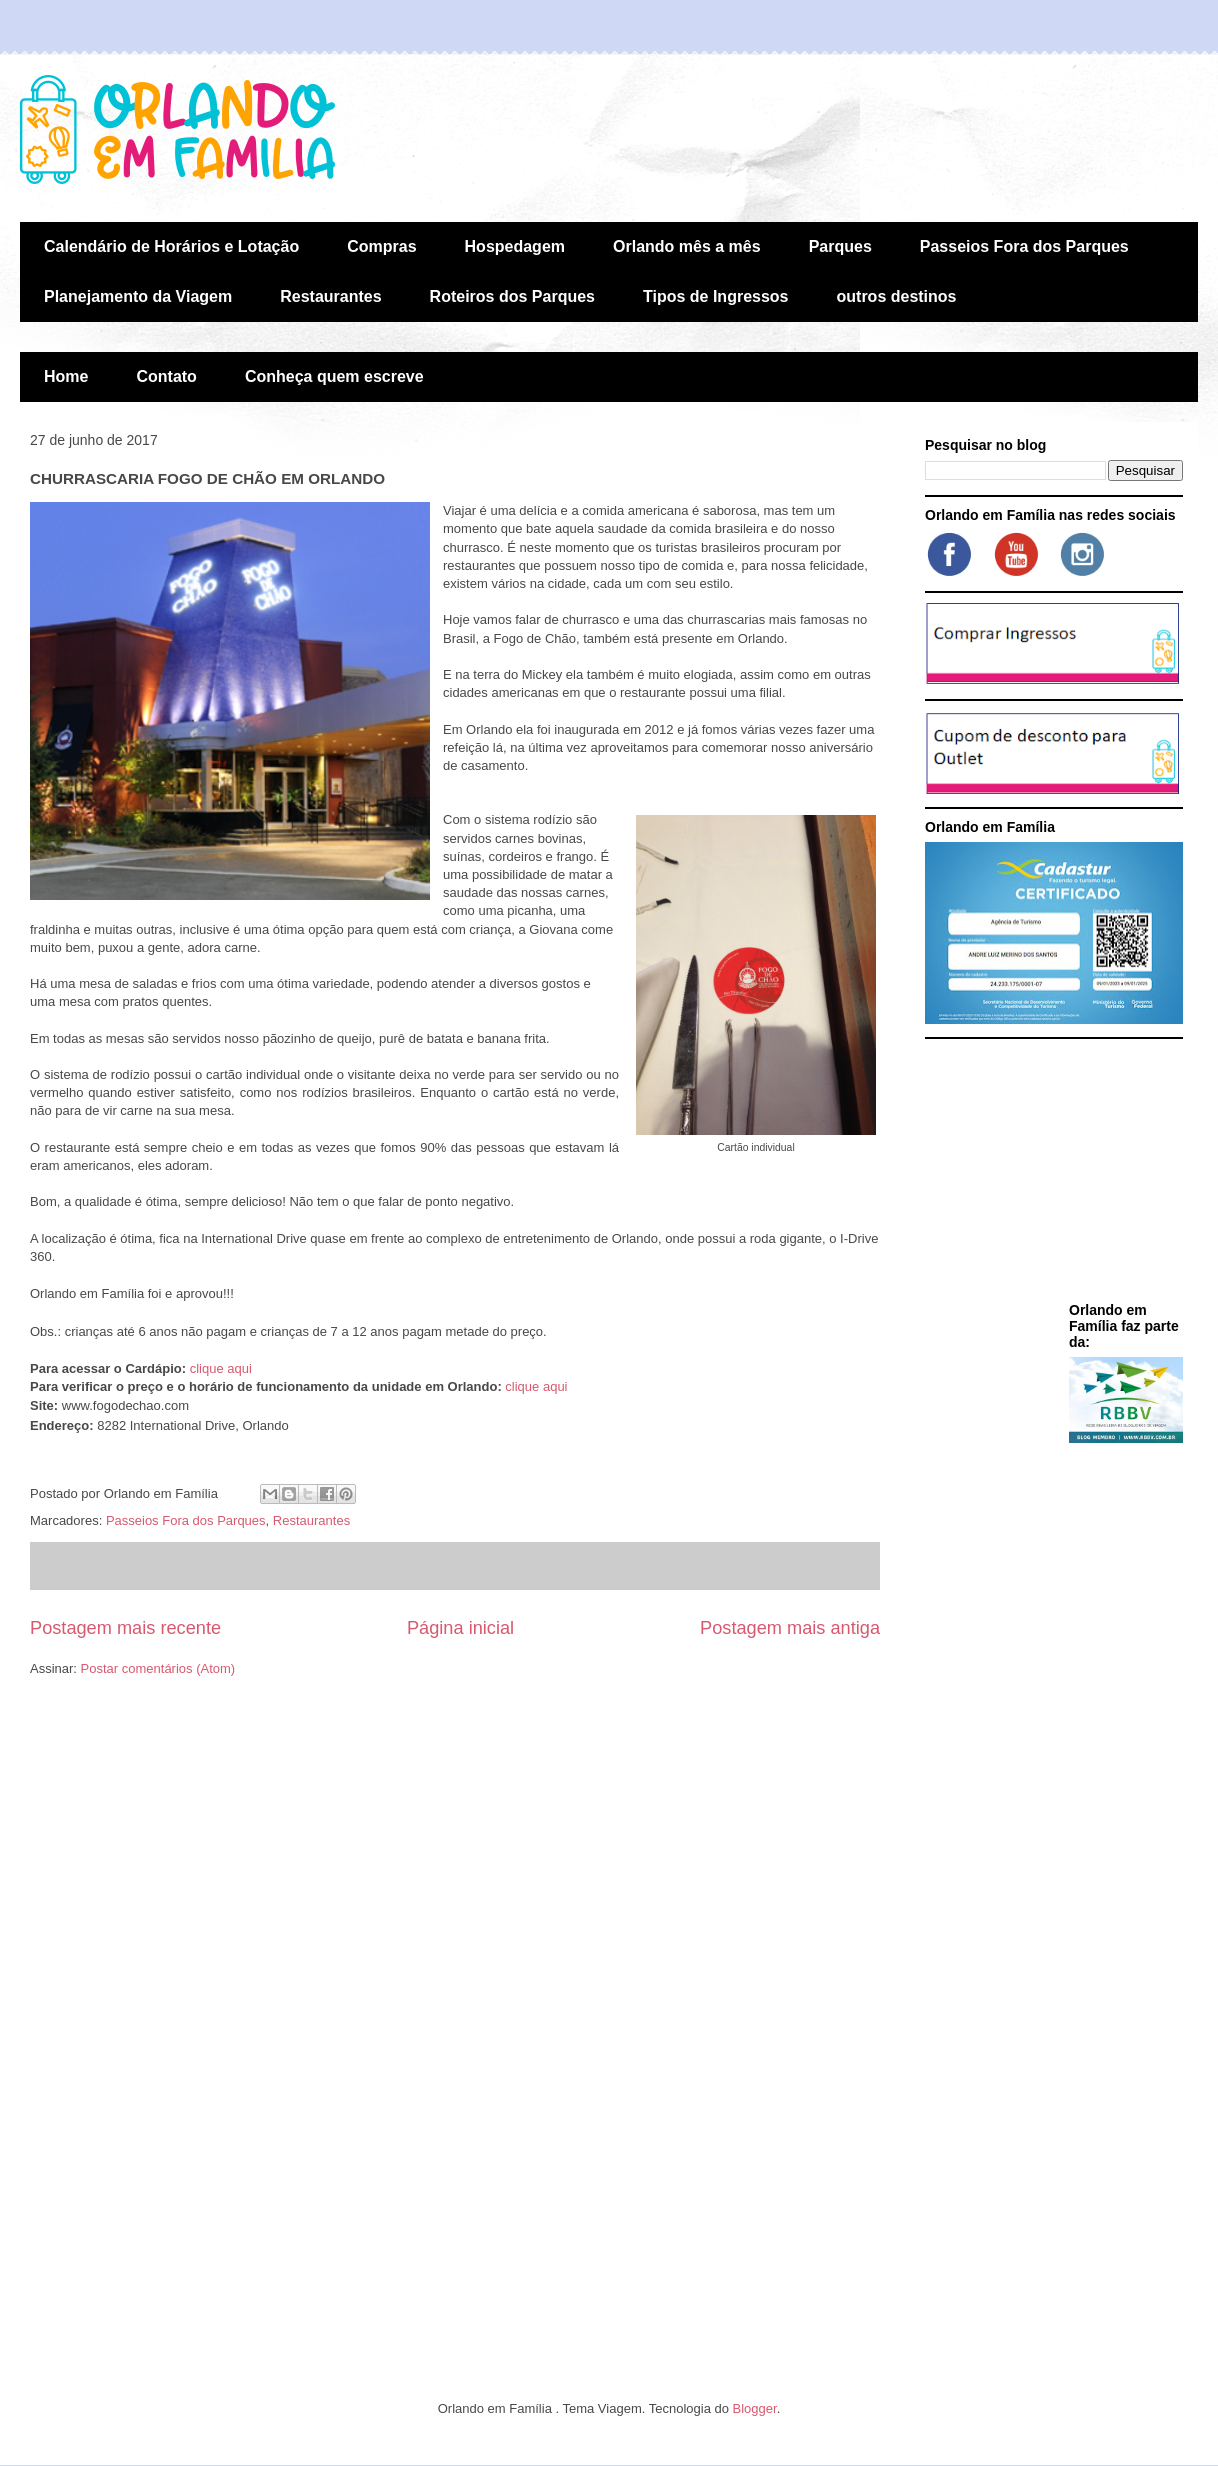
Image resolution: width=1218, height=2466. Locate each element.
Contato (166, 376)
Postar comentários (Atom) (158, 1668)
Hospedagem (515, 246)
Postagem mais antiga (790, 1628)
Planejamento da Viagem (138, 296)
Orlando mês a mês (687, 246)
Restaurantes (330, 296)
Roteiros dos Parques (512, 296)
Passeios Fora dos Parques (1024, 246)
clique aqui (221, 1368)
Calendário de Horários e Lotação (171, 246)
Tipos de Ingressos (716, 296)
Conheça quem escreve (334, 376)
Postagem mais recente (125, 1628)
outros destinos (897, 296)
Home (66, 376)
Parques (840, 246)
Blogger (755, 2408)
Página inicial (460, 1628)
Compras (381, 246)
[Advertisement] (1050, 1174)
